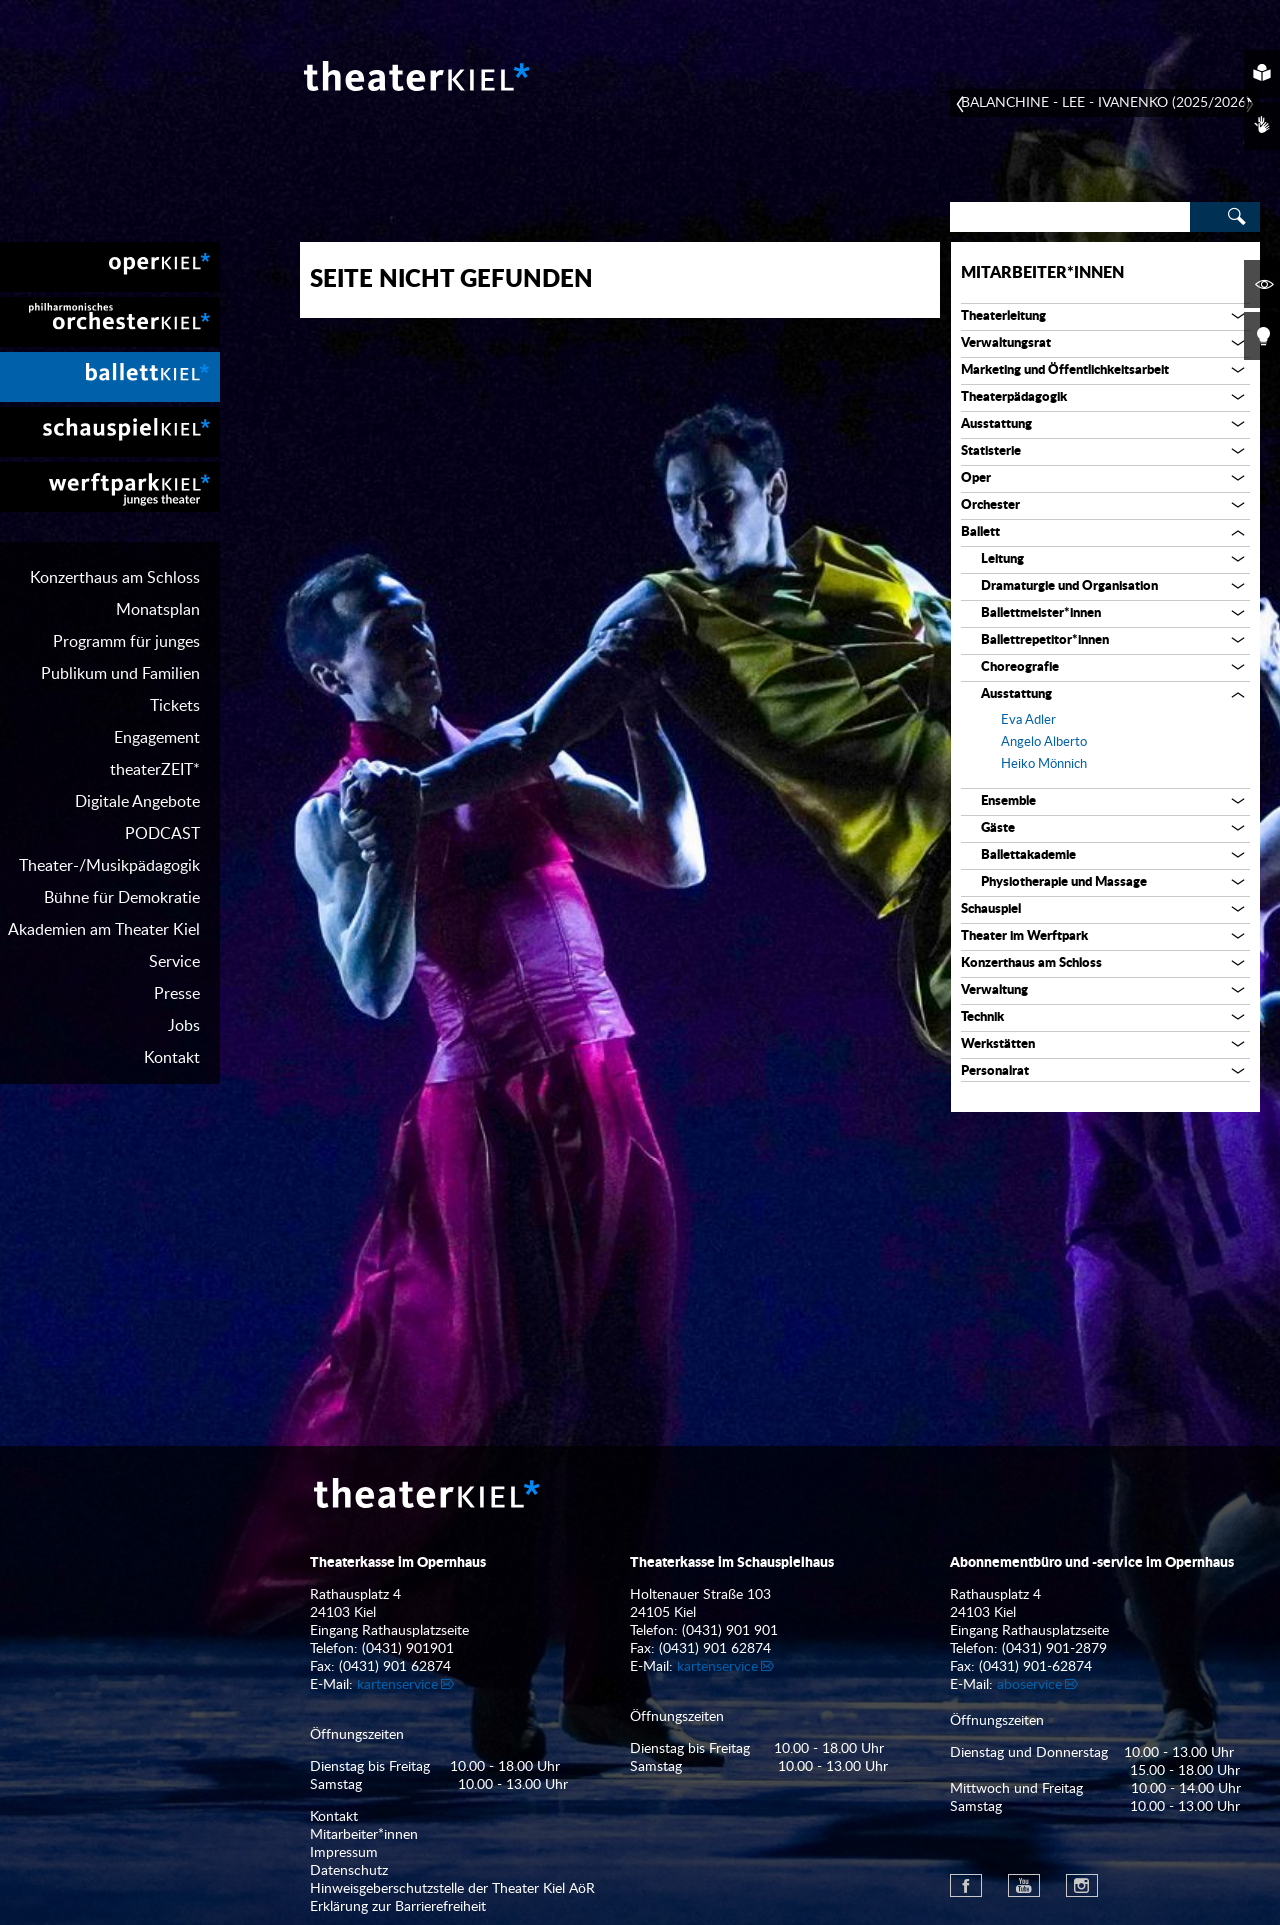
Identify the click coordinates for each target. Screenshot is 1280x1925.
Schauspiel (991, 909)
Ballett (980, 532)
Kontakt (172, 1058)
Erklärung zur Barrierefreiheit (398, 1907)
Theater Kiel (415, 76)
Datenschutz (349, 1871)
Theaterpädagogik (1014, 397)
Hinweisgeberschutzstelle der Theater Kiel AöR (452, 1889)
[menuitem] (110, 267)
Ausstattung (996, 424)
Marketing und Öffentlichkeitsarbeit (1065, 370)
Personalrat (995, 1071)
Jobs (184, 1026)
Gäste (998, 828)
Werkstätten (998, 1044)
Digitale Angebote (137, 802)
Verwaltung (994, 990)
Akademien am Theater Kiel (104, 930)
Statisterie (991, 451)
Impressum (344, 1853)
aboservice (1029, 1685)
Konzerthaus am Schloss (115, 578)
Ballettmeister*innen (1041, 613)
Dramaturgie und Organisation (1069, 586)
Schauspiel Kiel (110, 432)
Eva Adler (1028, 720)
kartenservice (397, 1685)
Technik (982, 1017)
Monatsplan (158, 610)
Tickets (175, 706)
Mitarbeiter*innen (1042, 273)
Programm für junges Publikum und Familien (120, 658)
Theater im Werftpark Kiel (110, 487)
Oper (976, 478)
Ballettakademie (1028, 855)
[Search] (1070, 217)
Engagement (157, 738)
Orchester (990, 505)
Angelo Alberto (1044, 742)
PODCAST (162, 834)
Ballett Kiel (110, 377)
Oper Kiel (110, 267)
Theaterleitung (1003, 316)
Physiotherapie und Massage (1064, 882)
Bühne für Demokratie (122, 898)
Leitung (1002, 559)
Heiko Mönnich (1044, 764)
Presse (177, 994)
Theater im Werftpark (1024, 936)
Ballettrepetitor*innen (1045, 640)
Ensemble (1008, 801)
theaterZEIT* (155, 770)
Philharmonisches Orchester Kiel (110, 322)
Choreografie (1020, 667)
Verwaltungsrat (1006, 343)
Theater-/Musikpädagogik (109, 866)
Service (174, 962)
